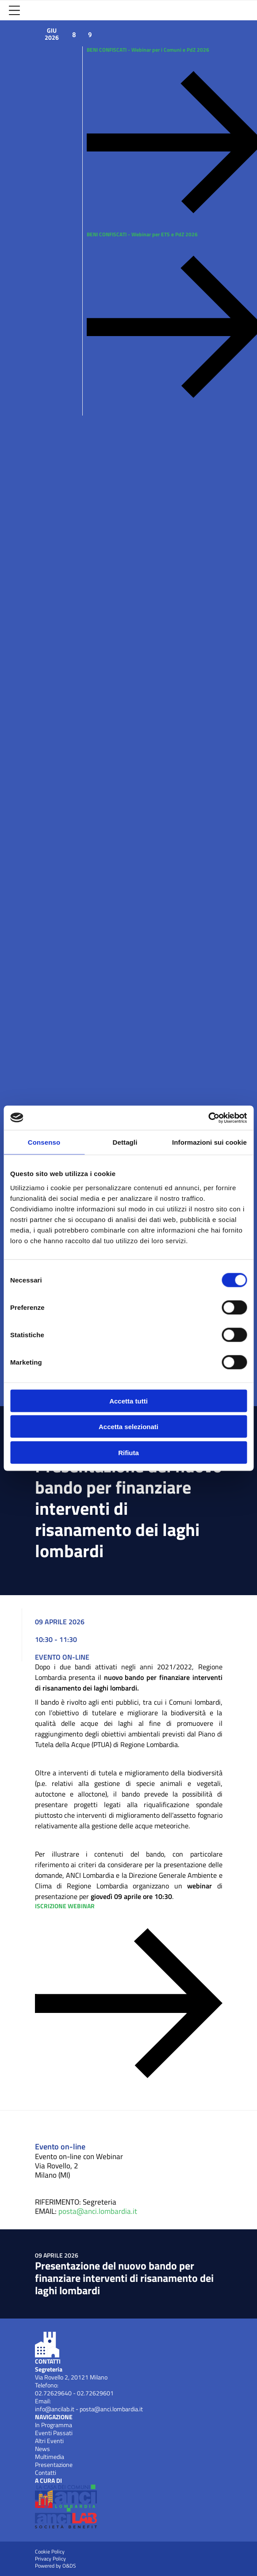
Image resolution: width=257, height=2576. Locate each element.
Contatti (45, 2473)
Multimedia (49, 2457)
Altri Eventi (49, 2441)
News (42, 2449)
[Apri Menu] (14, 10)
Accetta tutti (128, 1400)
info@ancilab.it (54, 2409)
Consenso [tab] (44, 1142)
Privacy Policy (50, 2558)
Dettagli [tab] (125, 1142)
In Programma (53, 2425)
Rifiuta (128, 1452)
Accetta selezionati (128, 1426)
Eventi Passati (54, 2433)
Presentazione (54, 2465)
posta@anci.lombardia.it (97, 2211)
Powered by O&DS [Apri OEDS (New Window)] (55, 2565)
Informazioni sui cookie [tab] (209, 1142)
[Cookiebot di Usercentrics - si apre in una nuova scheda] (208, 1117)
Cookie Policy (50, 2551)
